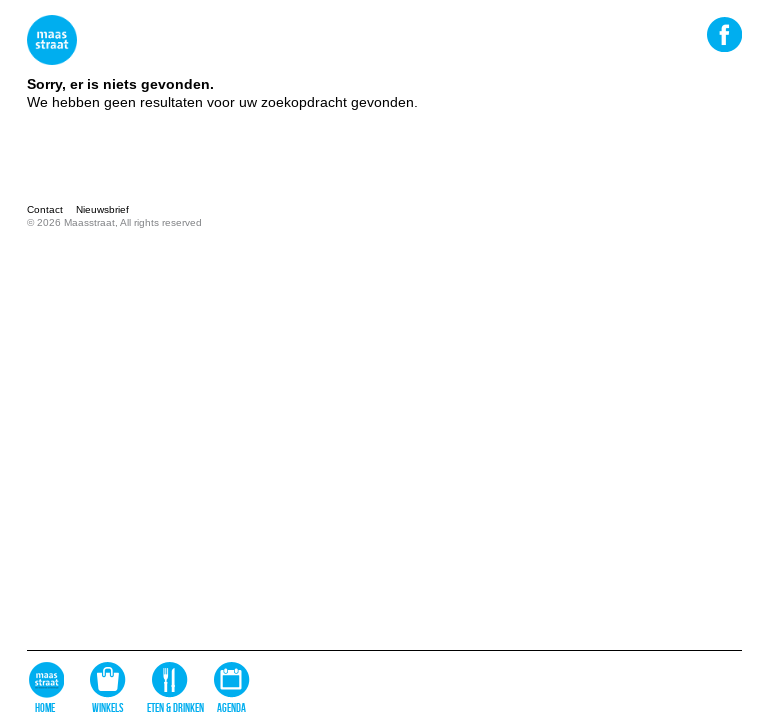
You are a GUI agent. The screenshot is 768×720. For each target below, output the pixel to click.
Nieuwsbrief (102, 209)
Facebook (723, 33)
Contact (45, 209)
